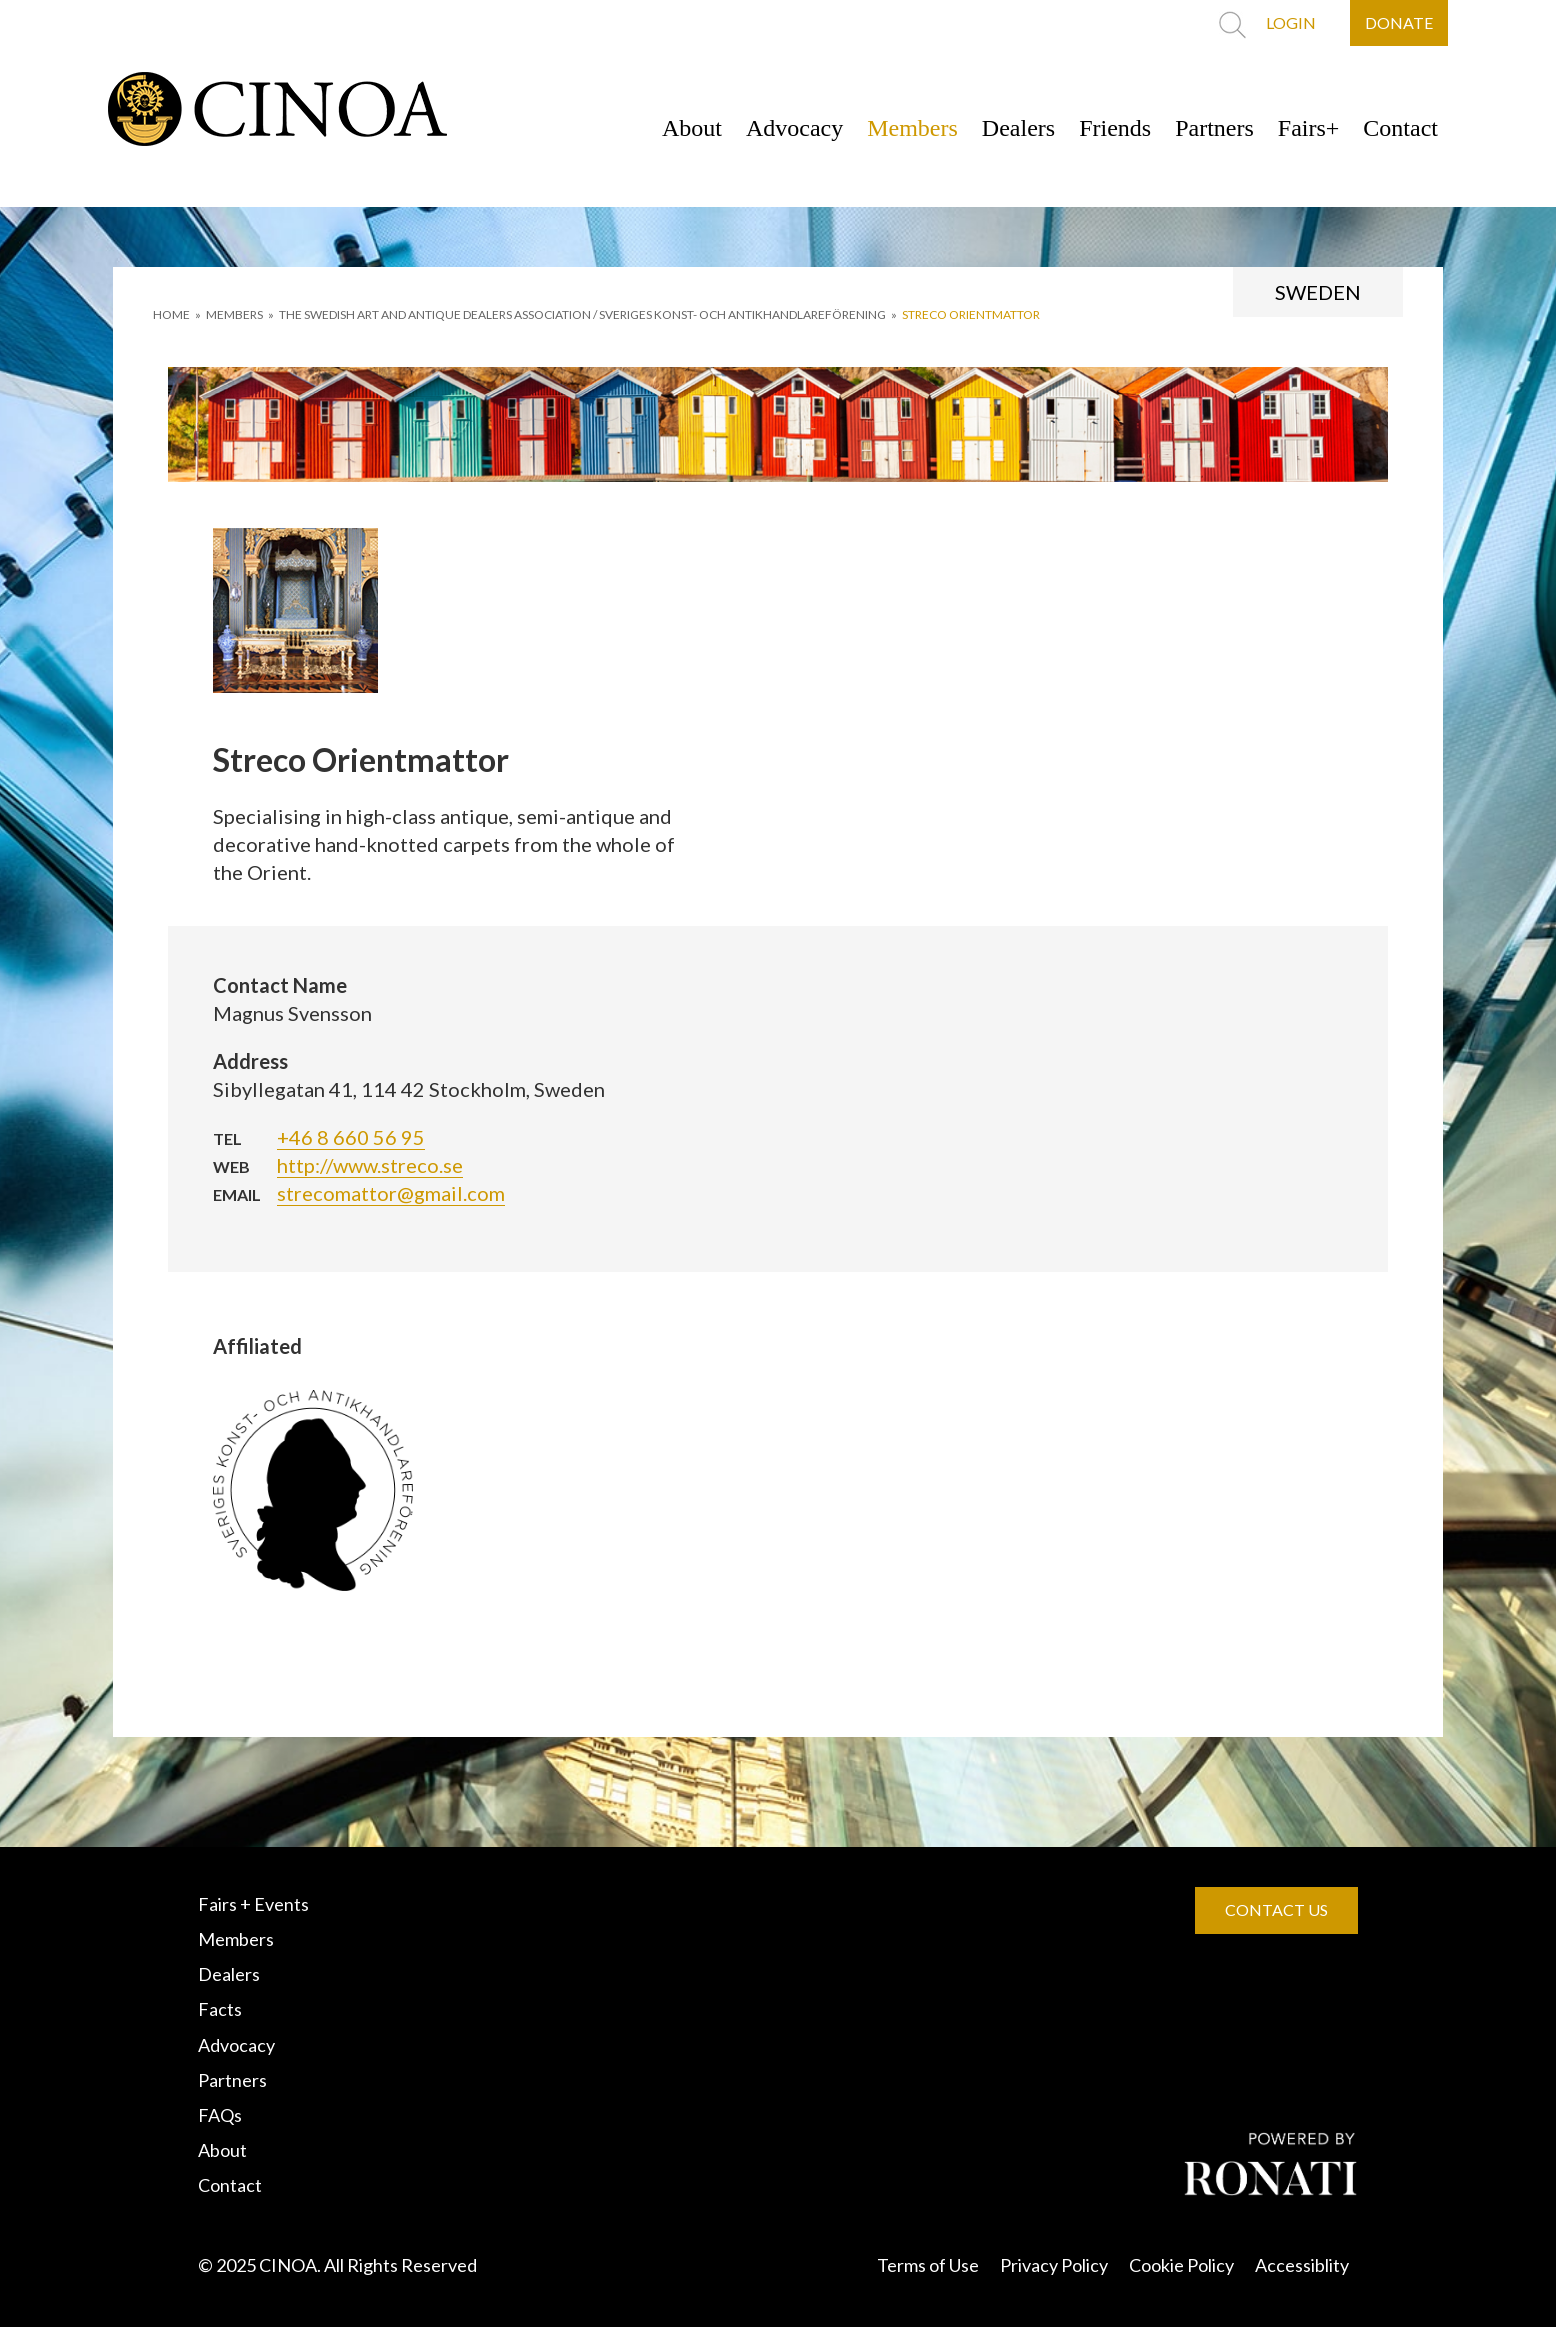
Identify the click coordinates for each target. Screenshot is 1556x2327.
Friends (1115, 128)
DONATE (1399, 22)
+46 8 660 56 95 (351, 1137)
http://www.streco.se (370, 1165)
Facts (220, 2009)
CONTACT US (1276, 1909)
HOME (171, 314)
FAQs (220, 2115)
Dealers (1018, 128)
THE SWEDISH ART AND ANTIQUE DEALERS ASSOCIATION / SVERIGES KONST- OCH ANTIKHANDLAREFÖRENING (582, 314)
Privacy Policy (1054, 2265)
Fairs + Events (253, 1904)
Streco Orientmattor (971, 314)
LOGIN (1291, 22)
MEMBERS (234, 314)
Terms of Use (928, 2265)
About (692, 128)
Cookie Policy (1181, 2265)
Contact (1400, 128)
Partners (1214, 128)
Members (912, 128)
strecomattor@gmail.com (391, 1193)
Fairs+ (1309, 128)
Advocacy (794, 128)
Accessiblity (1302, 2265)
